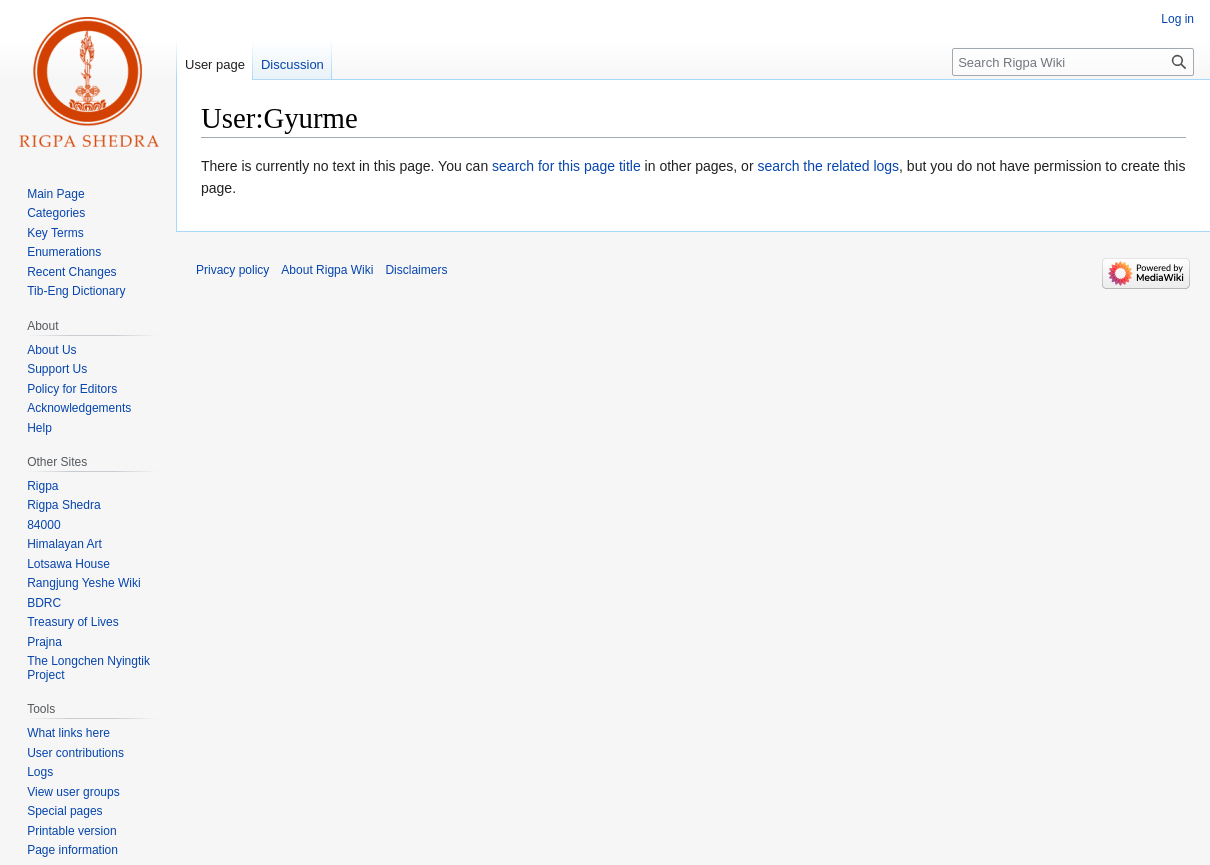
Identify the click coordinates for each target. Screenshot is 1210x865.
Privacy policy (232, 270)
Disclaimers (416, 270)
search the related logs (828, 166)
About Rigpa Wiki (327, 270)
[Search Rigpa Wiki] (1073, 62)
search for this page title (566, 166)
